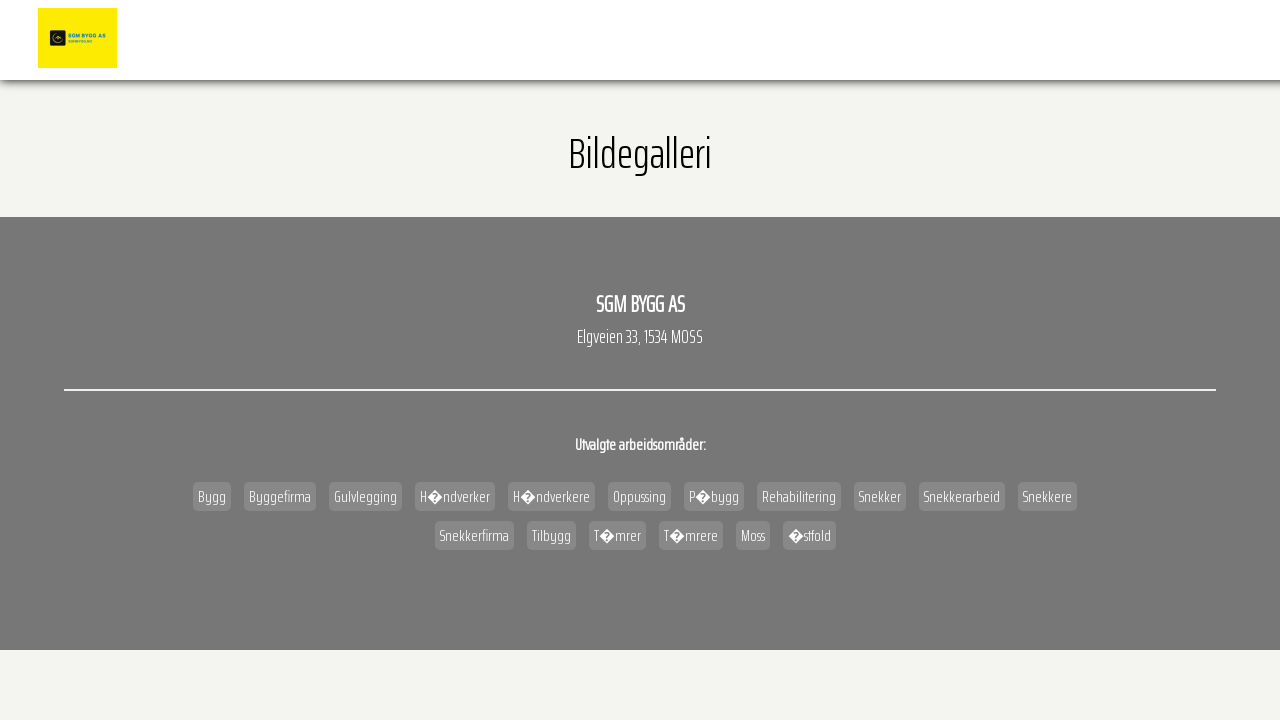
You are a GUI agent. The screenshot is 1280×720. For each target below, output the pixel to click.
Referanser (726, 39)
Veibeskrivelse (1105, 39)
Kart (1018, 39)
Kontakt (1204, 39)
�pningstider (930, 39)
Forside (640, 39)
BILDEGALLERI (823, 39)
